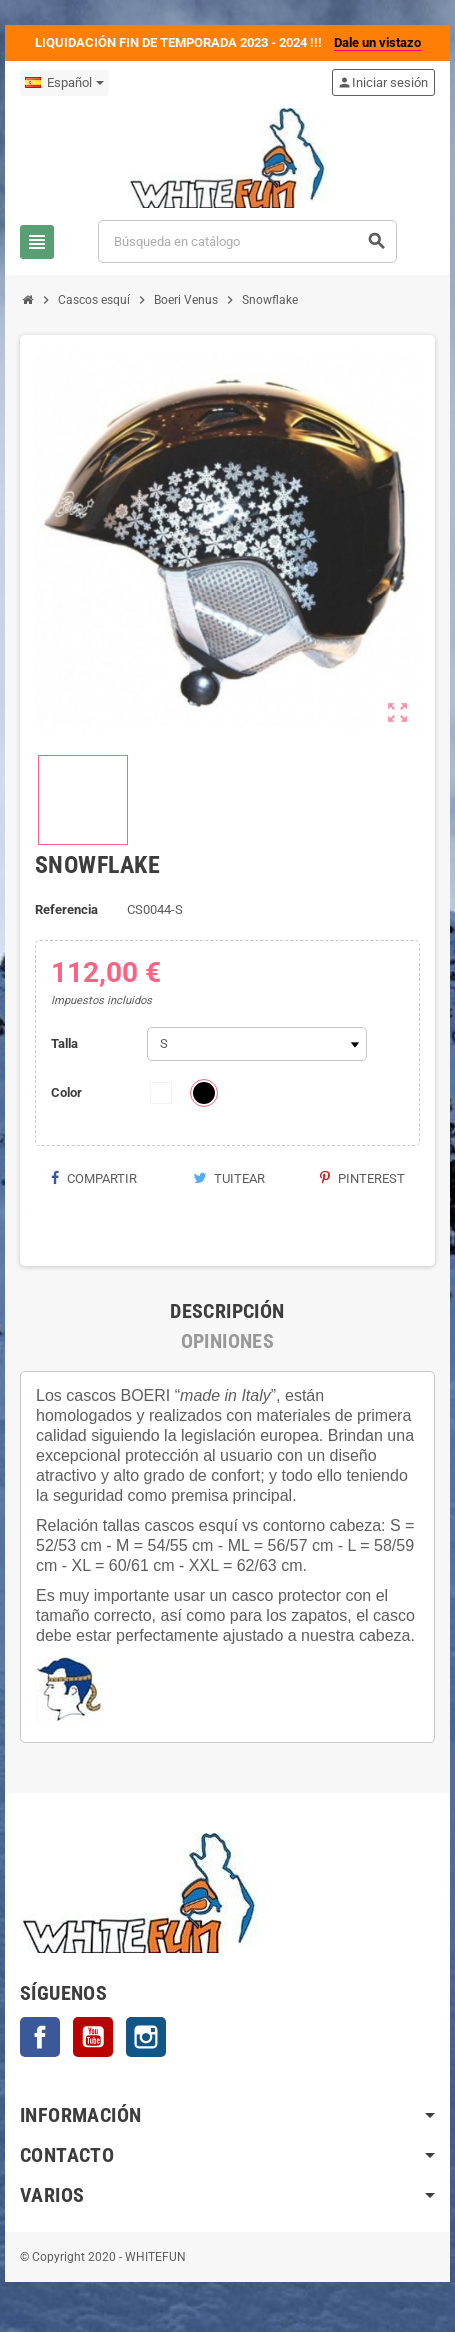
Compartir (93, 1178)
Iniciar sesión (382, 82)
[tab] (227, 1311)
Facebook (40, 2037)
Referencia (66, 909)
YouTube (93, 2037)
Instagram (146, 2037)
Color (66, 1092)
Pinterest (362, 1178)
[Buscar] (247, 241)
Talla (64, 1043)
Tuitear (229, 1178)
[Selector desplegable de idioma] (64, 83)
